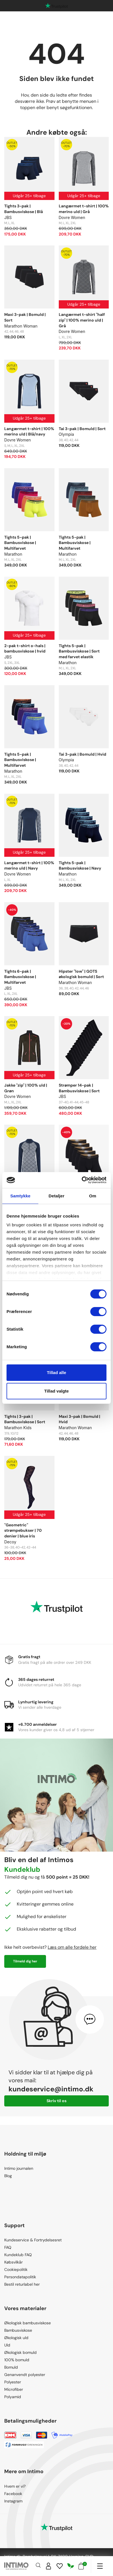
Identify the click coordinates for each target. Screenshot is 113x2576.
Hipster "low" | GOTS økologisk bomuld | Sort (81, 974)
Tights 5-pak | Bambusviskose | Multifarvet (20, 543)
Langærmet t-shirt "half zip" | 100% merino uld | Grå (82, 320)
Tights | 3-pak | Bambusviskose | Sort (24, 1419)
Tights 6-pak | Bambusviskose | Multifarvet (20, 977)
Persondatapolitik (20, 2276)
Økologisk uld (16, 2337)
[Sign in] (48, 2566)
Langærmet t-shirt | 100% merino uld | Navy (29, 865)
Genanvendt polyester (24, 2374)
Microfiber (13, 2389)
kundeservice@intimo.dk (51, 2089)
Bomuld (11, 2367)
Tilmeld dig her (25, 1961)
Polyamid (12, 2396)
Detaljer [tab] (56, 1195)
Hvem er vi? (15, 2486)
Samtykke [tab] (20, 1195)
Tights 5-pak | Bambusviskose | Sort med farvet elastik (79, 651)
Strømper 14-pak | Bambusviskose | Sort (79, 1088)
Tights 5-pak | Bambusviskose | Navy (80, 865)
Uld (7, 2345)
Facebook (13, 2493)
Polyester (12, 2382)
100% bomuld (16, 2359)
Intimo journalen (18, 2168)
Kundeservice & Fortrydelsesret (33, 2239)
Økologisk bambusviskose (27, 2322)
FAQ (7, 2247)
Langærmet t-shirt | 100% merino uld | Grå (84, 208)
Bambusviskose (18, 2330)
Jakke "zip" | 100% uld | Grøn (25, 1088)
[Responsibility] (70, 2566)
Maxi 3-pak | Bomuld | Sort (25, 317)
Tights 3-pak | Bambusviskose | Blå (23, 208)
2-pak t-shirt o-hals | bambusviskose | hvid (24, 648)
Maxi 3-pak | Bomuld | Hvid (79, 1419)
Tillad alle (56, 1372)
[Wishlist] (59, 2566)
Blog (8, 2175)
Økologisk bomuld (20, 2352)
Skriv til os (56, 2100)
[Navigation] (100, 2566)
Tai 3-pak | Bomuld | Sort (82, 428)
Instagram (13, 2501)
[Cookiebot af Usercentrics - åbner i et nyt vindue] (81, 1180)
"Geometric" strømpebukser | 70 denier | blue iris (23, 1530)
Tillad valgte (56, 1391)
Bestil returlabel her (22, 2284)
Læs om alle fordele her (72, 1947)
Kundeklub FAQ (18, 2254)
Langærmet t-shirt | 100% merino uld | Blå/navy (29, 431)
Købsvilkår (13, 2262)
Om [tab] (92, 1195)
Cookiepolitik (16, 2269)
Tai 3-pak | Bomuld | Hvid (82, 754)
